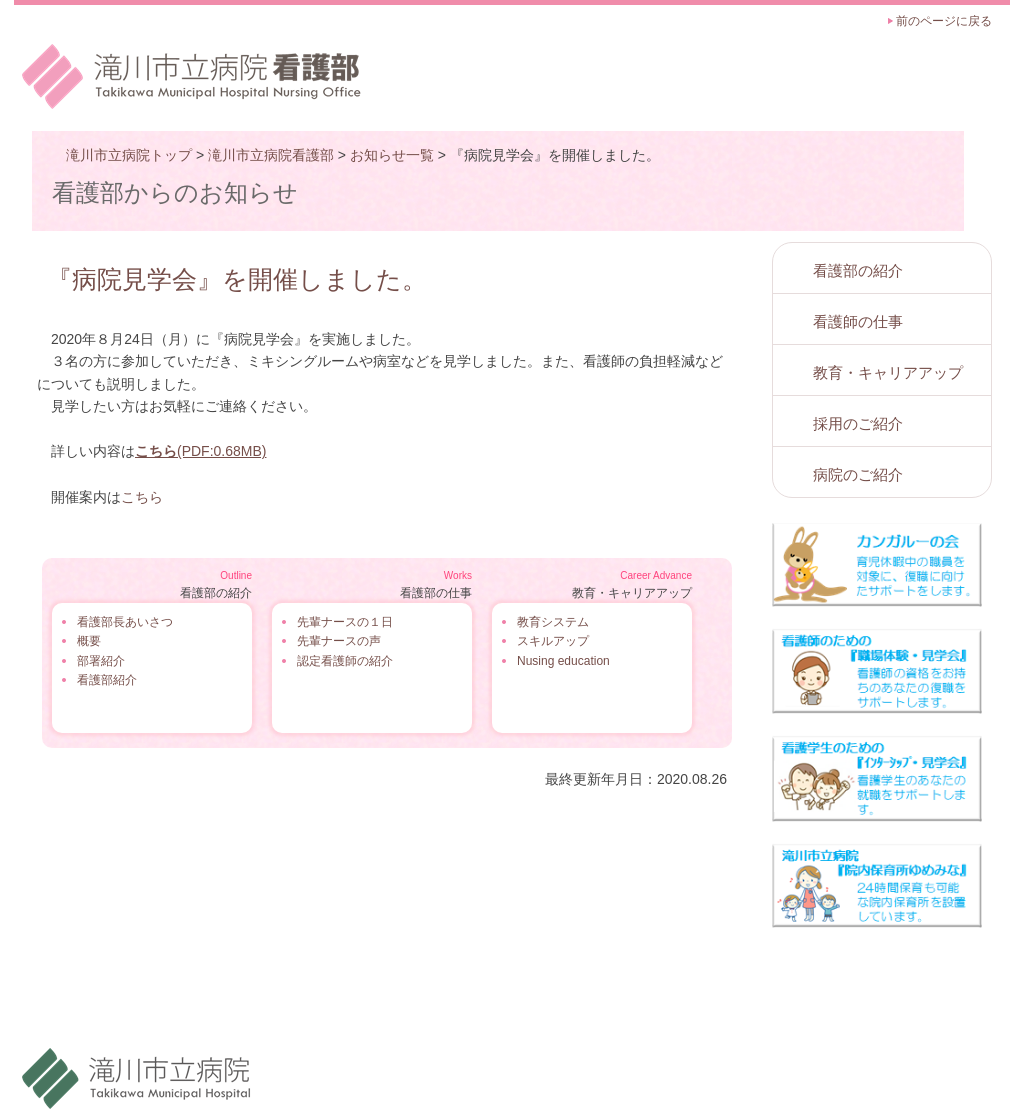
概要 (89, 641)
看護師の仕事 (858, 321)
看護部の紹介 (858, 270)
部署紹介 (101, 661)
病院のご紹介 (858, 474)
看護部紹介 (107, 680)
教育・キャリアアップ (888, 372)
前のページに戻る (944, 21)
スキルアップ (553, 641)
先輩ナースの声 (339, 641)
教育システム (553, 622)
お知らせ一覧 (392, 155)
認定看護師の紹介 (345, 661)
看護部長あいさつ (125, 622)
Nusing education (563, 661)
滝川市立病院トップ (129, 155)
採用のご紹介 (858, 423)
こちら (142, 497)
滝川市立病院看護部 (271, 155)
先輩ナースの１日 (345, 622)
